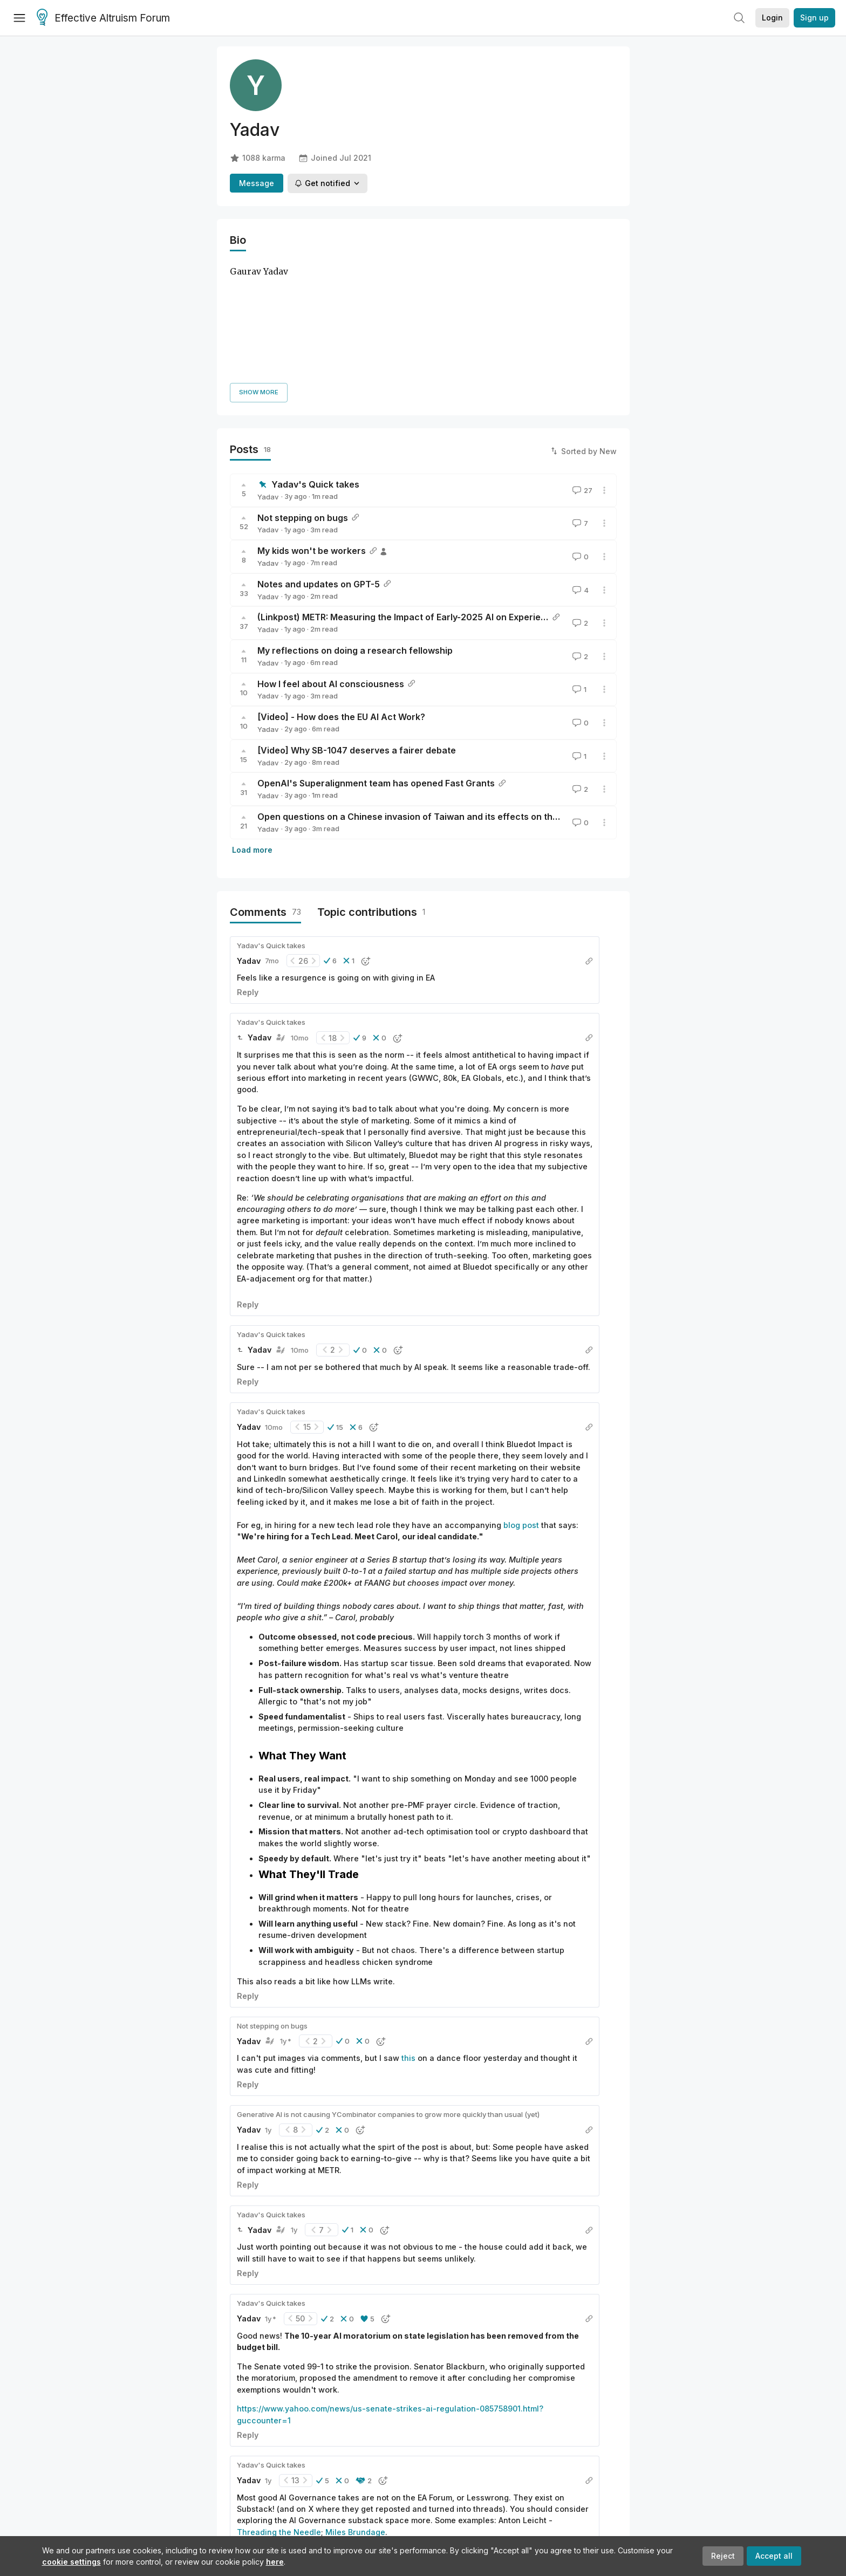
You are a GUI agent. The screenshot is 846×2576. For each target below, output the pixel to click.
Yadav (267, 373)
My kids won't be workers (311, 427)
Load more (252, 726)
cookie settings (71, 2561)
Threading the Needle (279, 2408)
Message (256, 183)
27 (581, 367)
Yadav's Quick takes (315, 360)
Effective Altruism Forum (103, 18)
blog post (521, 1401)
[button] (330, 837)
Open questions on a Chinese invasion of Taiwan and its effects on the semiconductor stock (454, 693)
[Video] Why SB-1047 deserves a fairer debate (356, 626)
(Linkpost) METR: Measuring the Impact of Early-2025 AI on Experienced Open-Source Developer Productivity (489, 494)
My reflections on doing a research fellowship (355, 527)
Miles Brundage (355, 2408)
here (275, 2561)
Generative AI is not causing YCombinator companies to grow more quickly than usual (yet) (388, 1990)
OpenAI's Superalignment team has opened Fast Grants (376, 660)
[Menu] (19, 18)
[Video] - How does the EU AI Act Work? (341, 593)
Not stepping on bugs (302, 394)
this (408, 1935)
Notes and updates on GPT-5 (318, 460)
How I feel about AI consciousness (330, 560)
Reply (247, 869)
